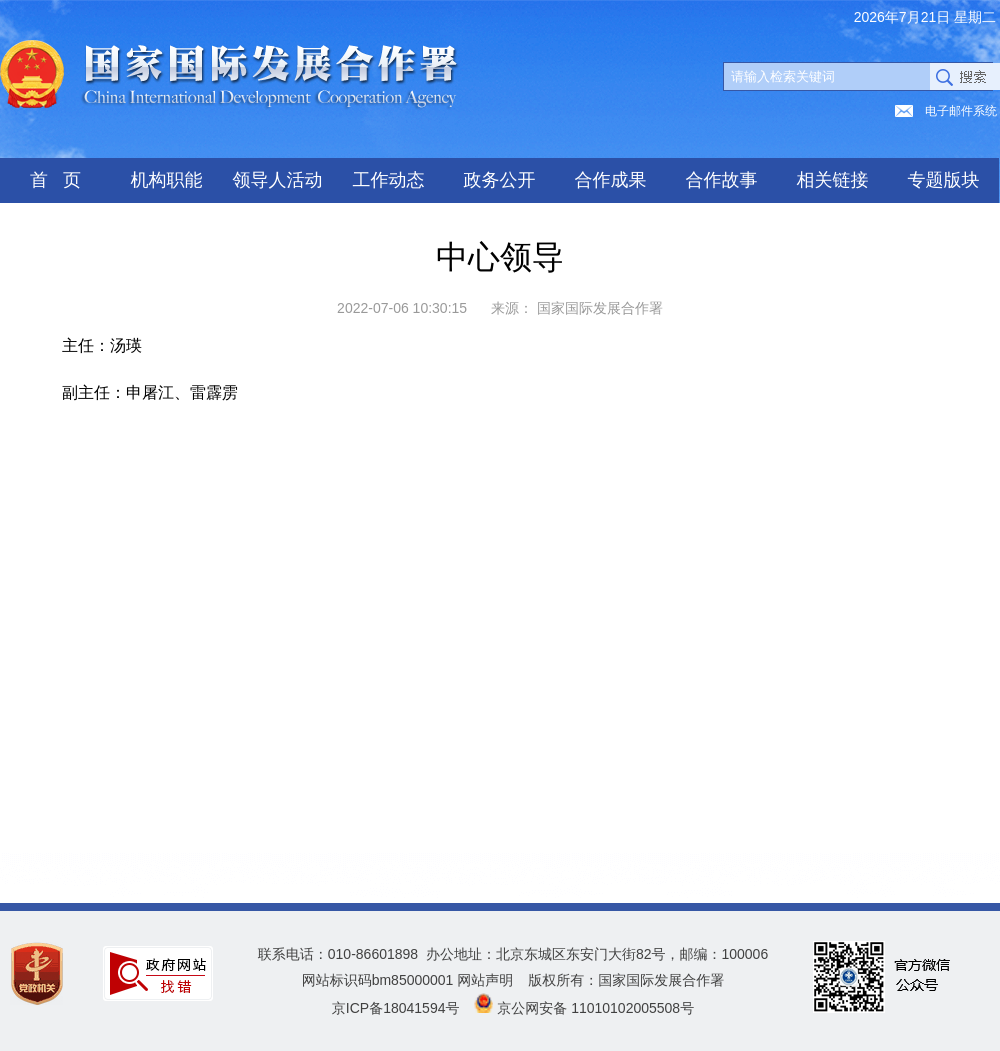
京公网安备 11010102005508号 (595, 1008)
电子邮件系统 (961, 111)
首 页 (55, 180)
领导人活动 (278, 180)
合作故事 (722, 180)
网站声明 (485, 980)
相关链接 (833, 180)
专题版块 (944, 180)
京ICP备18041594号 (396, 1008)
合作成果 (611, 180)
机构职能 (167, 180)
